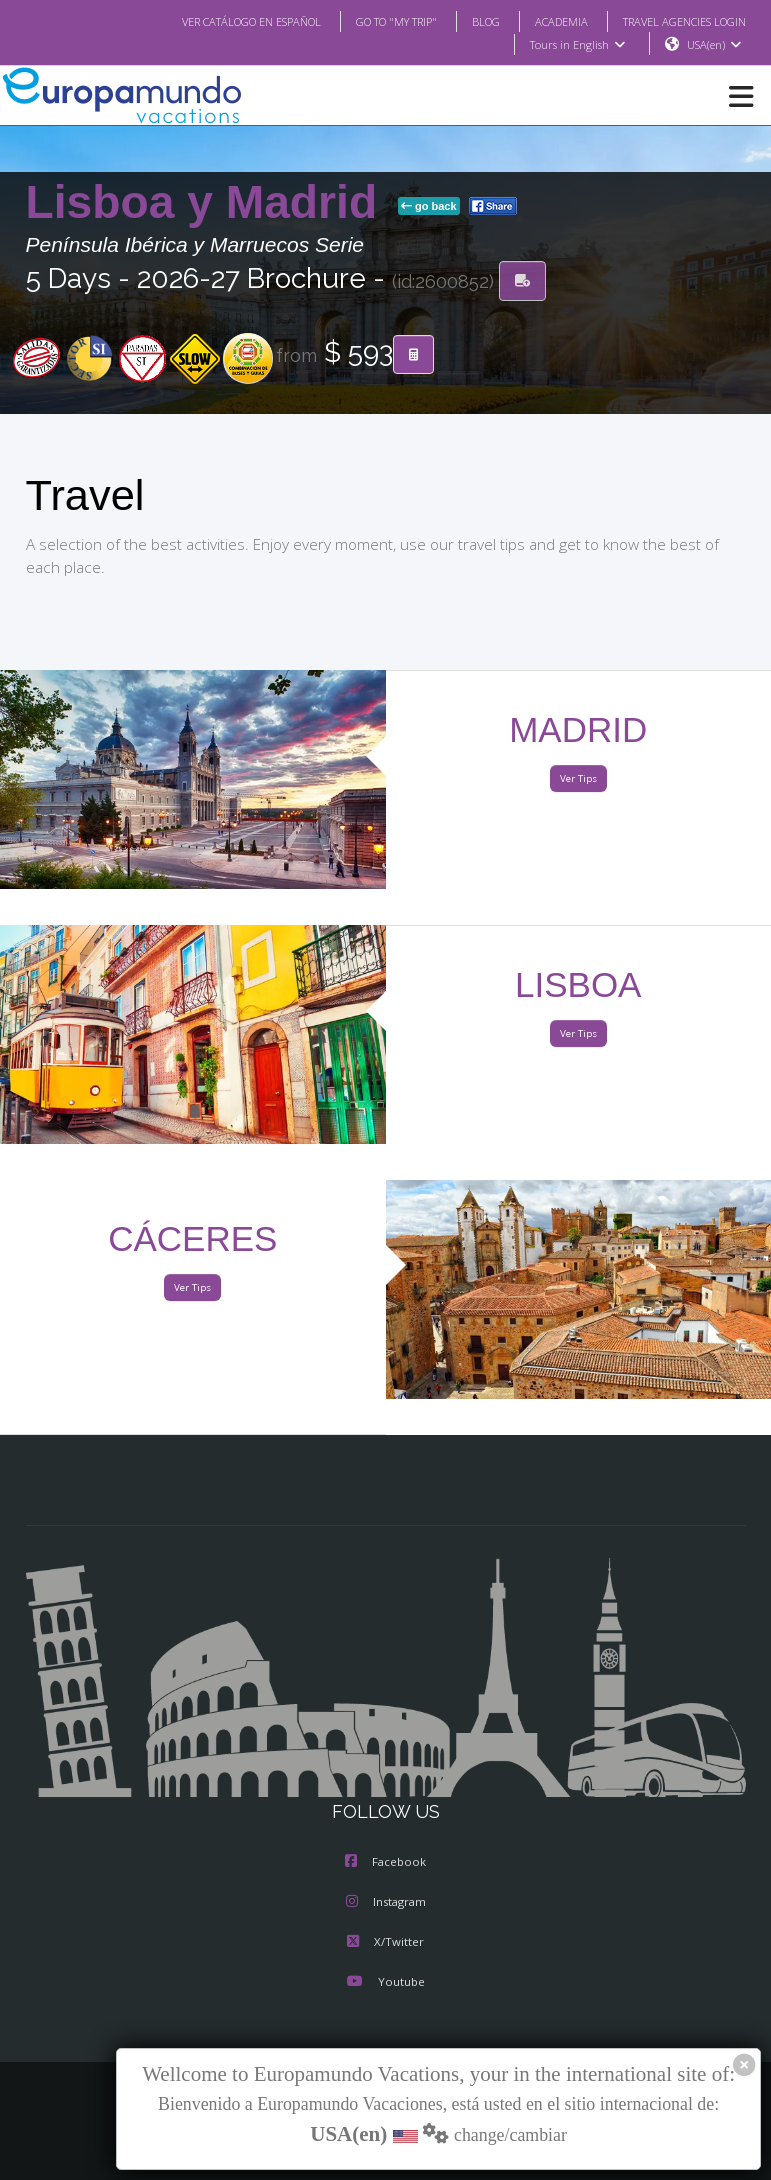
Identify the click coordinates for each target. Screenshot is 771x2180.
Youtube (385, 1983)
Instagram (386, 1903)
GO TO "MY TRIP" (369, 21)
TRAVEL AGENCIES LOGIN (676, 21)
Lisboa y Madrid (208, 203)
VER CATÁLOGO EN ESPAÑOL (210, 21)
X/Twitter (385, 1943)
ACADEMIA (543, 21)
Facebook (385, 1863)
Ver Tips (578, 779)
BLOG (465, 21)
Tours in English (576, 45)
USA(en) (713, 45)
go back (429, 207)
